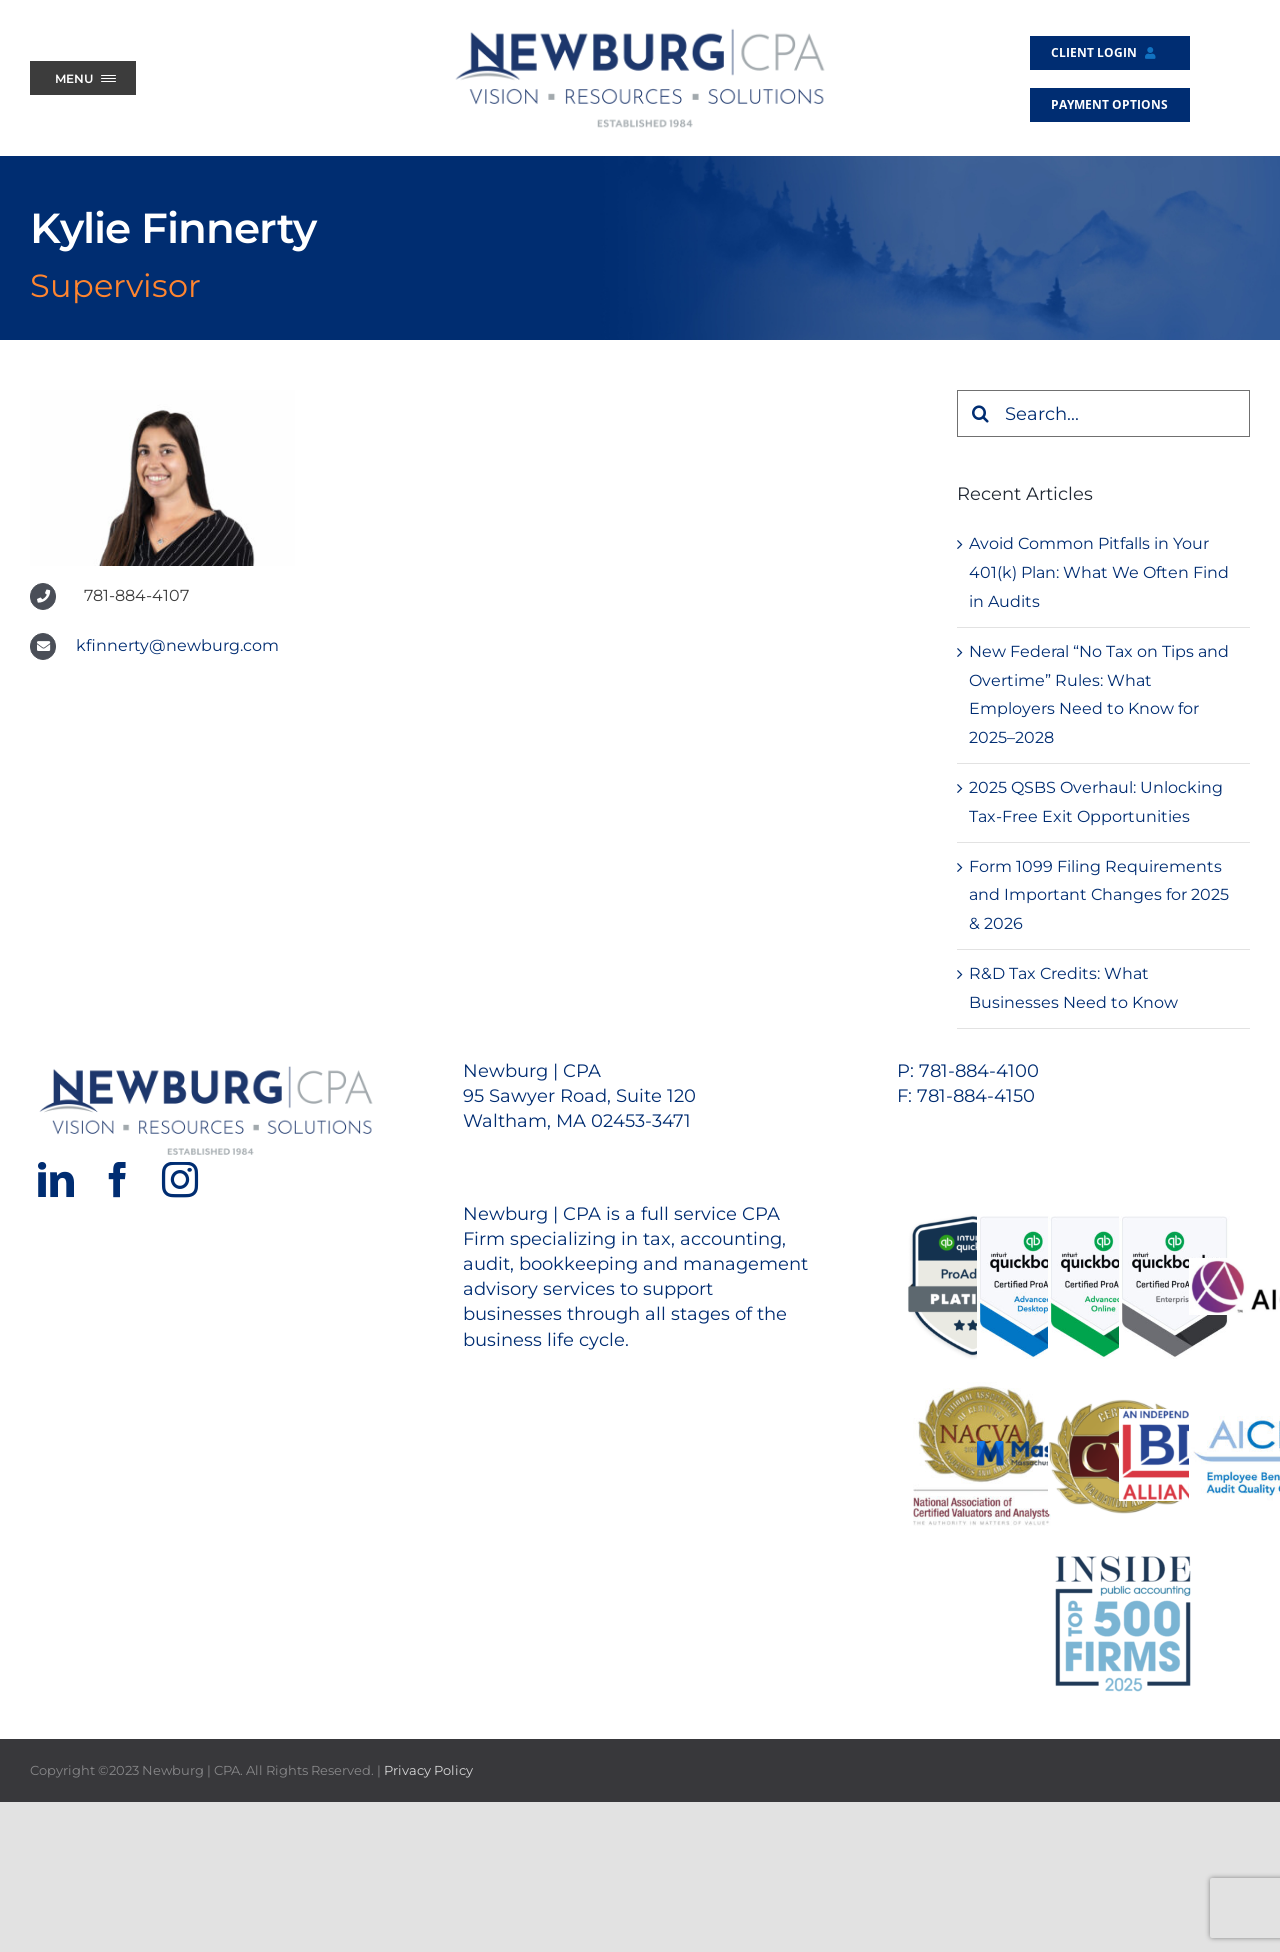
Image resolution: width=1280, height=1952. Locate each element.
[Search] (980, 413)
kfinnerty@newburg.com (177, 645)
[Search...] (1103, 413)
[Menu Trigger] (83, 78)
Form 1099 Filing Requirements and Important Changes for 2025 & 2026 (1099, 895)
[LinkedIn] (56, 1180)
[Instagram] (180, 1180)
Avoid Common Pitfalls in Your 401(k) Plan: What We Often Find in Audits (1099, 572)
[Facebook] (118, 1180)
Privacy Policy (428, 1770)
